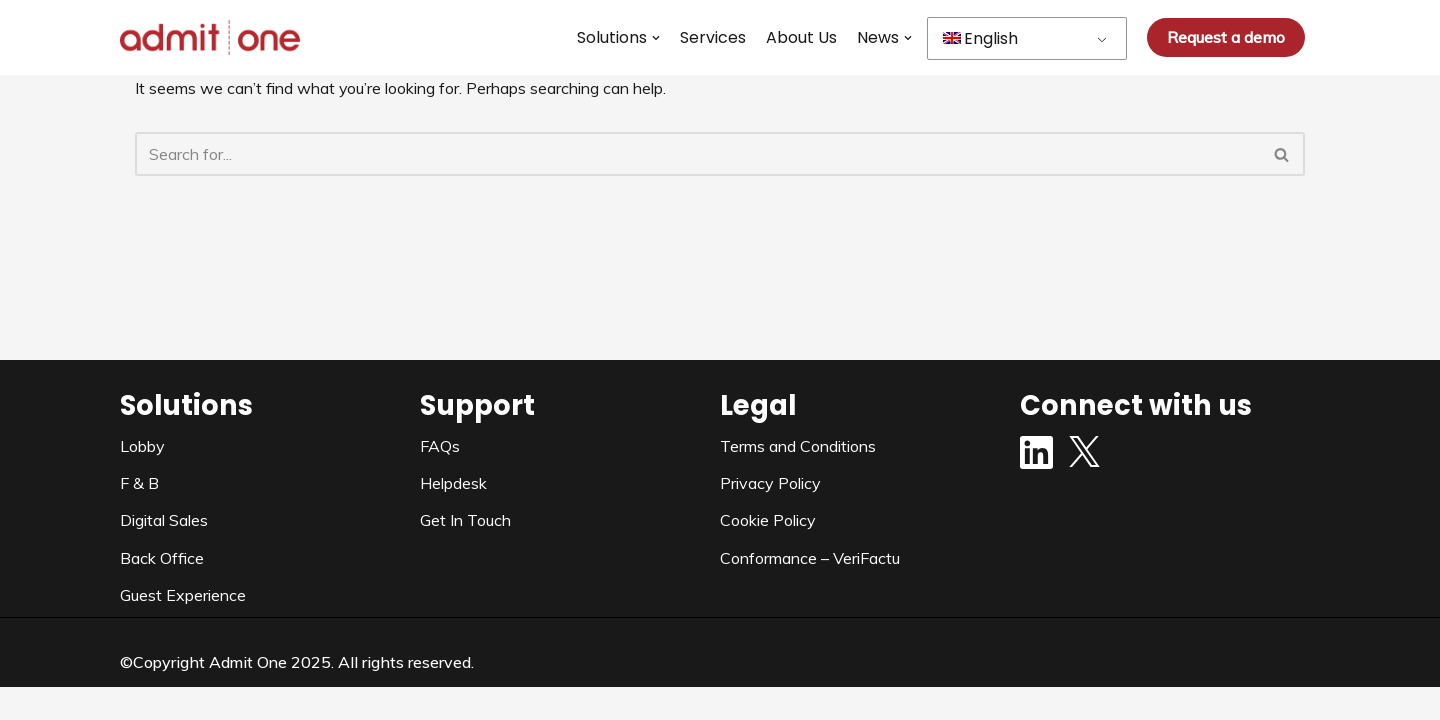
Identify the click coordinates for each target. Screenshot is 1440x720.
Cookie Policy (768, 553)
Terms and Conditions (798, 478)
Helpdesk (453, 516)
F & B (139, 516)
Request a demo (1226, 37)
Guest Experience (183, 627)
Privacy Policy (770, 516)
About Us (801, 37)
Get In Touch (465, 553)
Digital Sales (164, 553)
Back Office (162, 590)
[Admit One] (210, 37)
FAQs (440, 478)
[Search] (697, 154)
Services (713, 37)
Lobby (142, 478)
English (980, 38)
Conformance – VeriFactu (810, 590)
